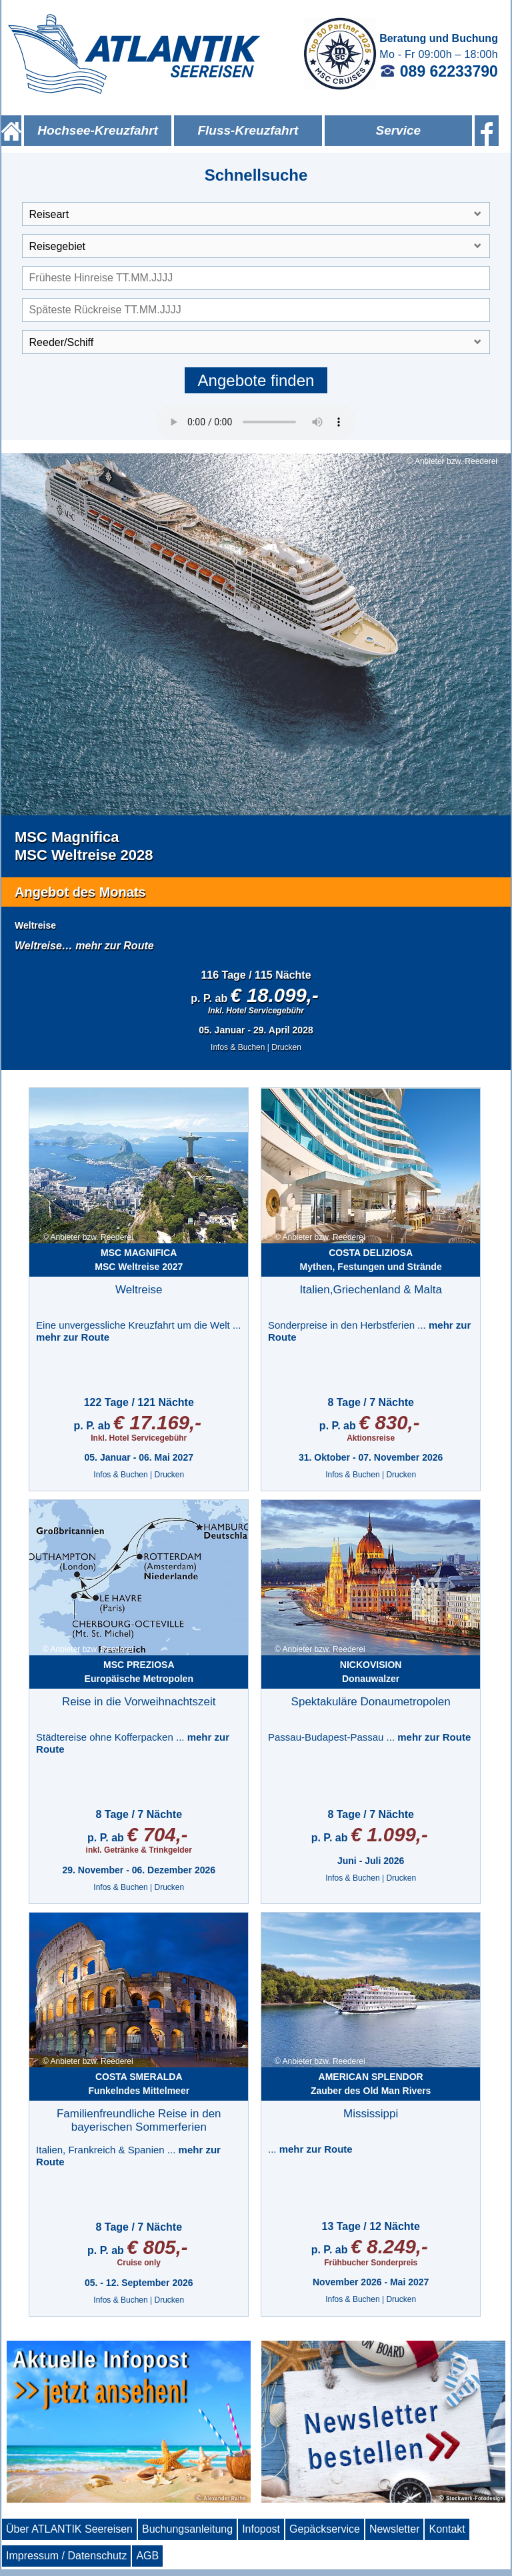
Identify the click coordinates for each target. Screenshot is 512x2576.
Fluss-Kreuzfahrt (247, 130)
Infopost (261, 2529)
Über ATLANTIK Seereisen (69, 2529)
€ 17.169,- (157, 1422)
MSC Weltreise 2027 (139, 1259)
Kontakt (447, 2529)
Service (398, 130)
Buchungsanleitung (187, 2529)
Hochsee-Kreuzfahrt (97, 130)
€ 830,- (389, 1422)
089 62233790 (439, 71)
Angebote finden (256, 380)
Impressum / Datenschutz (66, 2555)
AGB (147, 2555)
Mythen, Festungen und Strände (371, 1259)
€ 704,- (157, 1834)
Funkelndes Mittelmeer (138, 2083)
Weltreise (35, 925)
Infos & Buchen (238, 1047)
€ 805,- (157, 2247)
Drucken (286, 1047)
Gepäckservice (324, 2529)
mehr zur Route (114, 945)
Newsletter (394, 2529)
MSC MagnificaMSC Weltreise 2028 (84, 846)
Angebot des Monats (80, 892)
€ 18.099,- (275, 995)
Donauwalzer (371, 1671)
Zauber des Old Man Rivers (371, 2083)
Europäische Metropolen (139, 1671)
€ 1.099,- (389, 1834)
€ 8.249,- (389, 2246)
